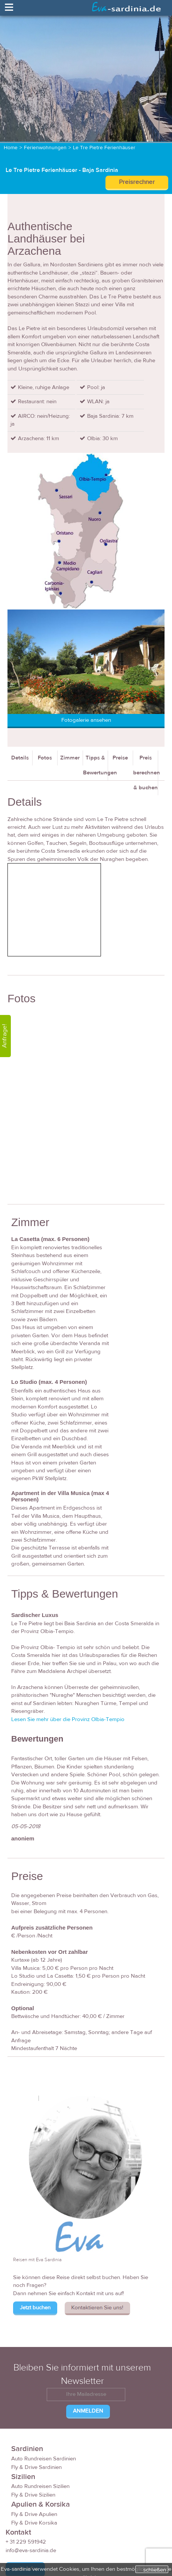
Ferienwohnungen (45, 147)
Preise (120, 757)
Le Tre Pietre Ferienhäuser (104, 147)
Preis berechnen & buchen (145, 772)
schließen (154, 2569)
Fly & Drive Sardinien (36, 2467)
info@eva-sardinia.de (31, 2550)
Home (11, 147)
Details (20, 757)
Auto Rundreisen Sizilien (40, 2486)
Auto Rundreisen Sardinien (43, 2458)
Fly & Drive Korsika (34, 2522)
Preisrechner (137, 182)
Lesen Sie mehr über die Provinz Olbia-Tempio (68, 1719)
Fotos (45, 757)
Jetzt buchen (35, 2307)
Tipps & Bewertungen (95, 765)
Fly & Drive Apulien (34, 2514)
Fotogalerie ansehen (86, 720)
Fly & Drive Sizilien (33, 2494)
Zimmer (70, 757)
